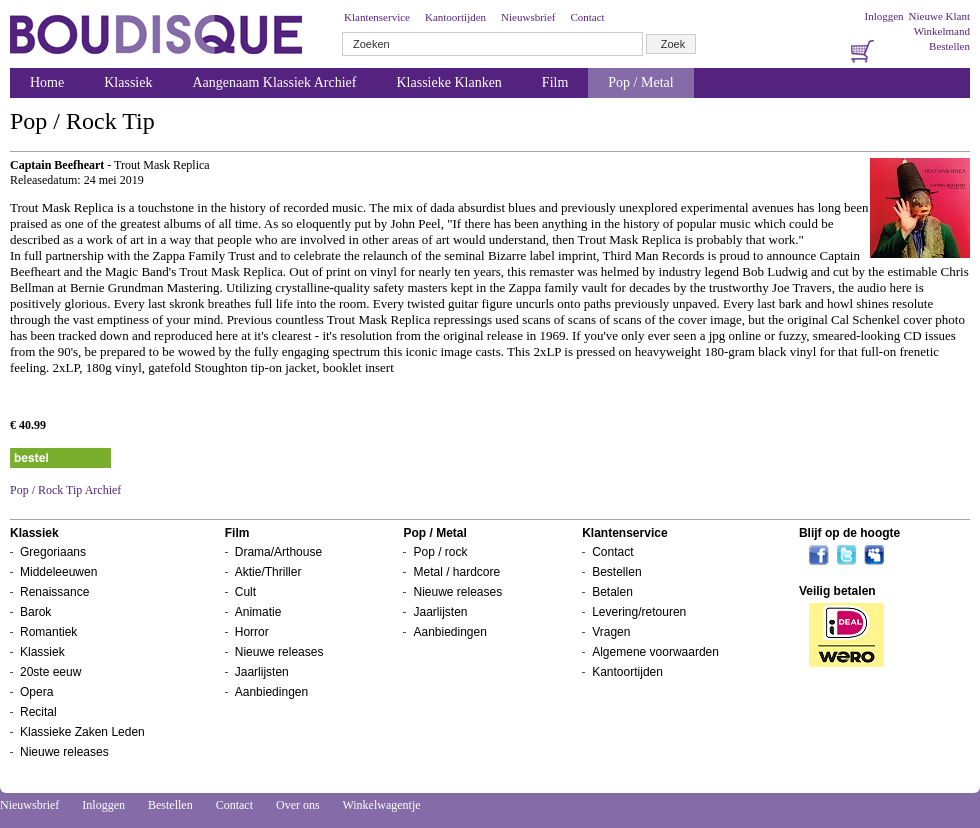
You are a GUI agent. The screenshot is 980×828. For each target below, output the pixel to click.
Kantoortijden (455, 17)
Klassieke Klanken (449, 82)
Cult (245, 592)
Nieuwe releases (64, 752)
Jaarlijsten (262, 672)
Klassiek (128, 82)
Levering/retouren (639, 612)
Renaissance (54, 592)
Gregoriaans (53, 552)
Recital (38, 712)
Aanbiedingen (271, 692)
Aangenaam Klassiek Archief (274, 82)
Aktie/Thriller (268, 572)
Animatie (258, 612)
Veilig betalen (837, 591)
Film (555, 82)
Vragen (611, 632)
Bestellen (949, 46)
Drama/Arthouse (278, 552)
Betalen (612, 592)
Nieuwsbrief (528, 17)
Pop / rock (440, 552)
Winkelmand (942, 31)
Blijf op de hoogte (849, 533)
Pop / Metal (640, 82)
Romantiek (48, 632)
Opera (36, 692)
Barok (35, 612)
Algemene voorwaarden (655, 652)
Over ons (298, 805)
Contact (587, 17)
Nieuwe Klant (939, 16)
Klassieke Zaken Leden (82, 732)
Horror (252, 632)
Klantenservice (377, 17)
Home (47, 82)
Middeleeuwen (58, 572)
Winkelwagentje (381, 805)
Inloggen (883, 16)
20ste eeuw (50, 672)
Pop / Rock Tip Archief (65, 490)
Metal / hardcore (456, 572)
